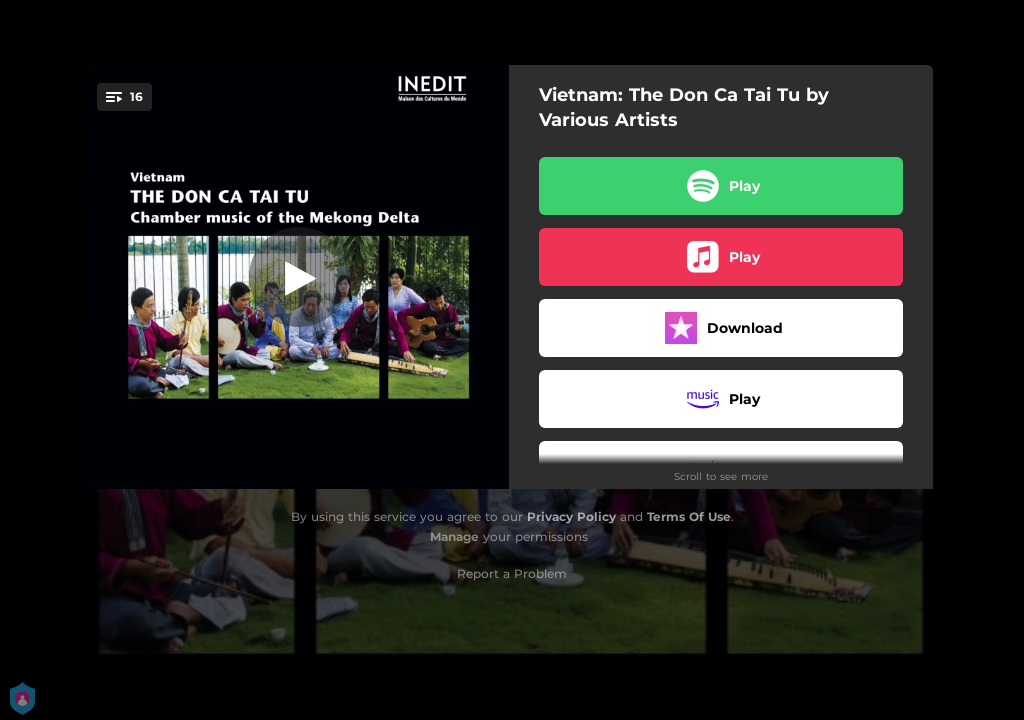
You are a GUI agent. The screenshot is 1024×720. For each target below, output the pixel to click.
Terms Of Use (689, 516)
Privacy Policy (571, 516)
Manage (454, 536)
